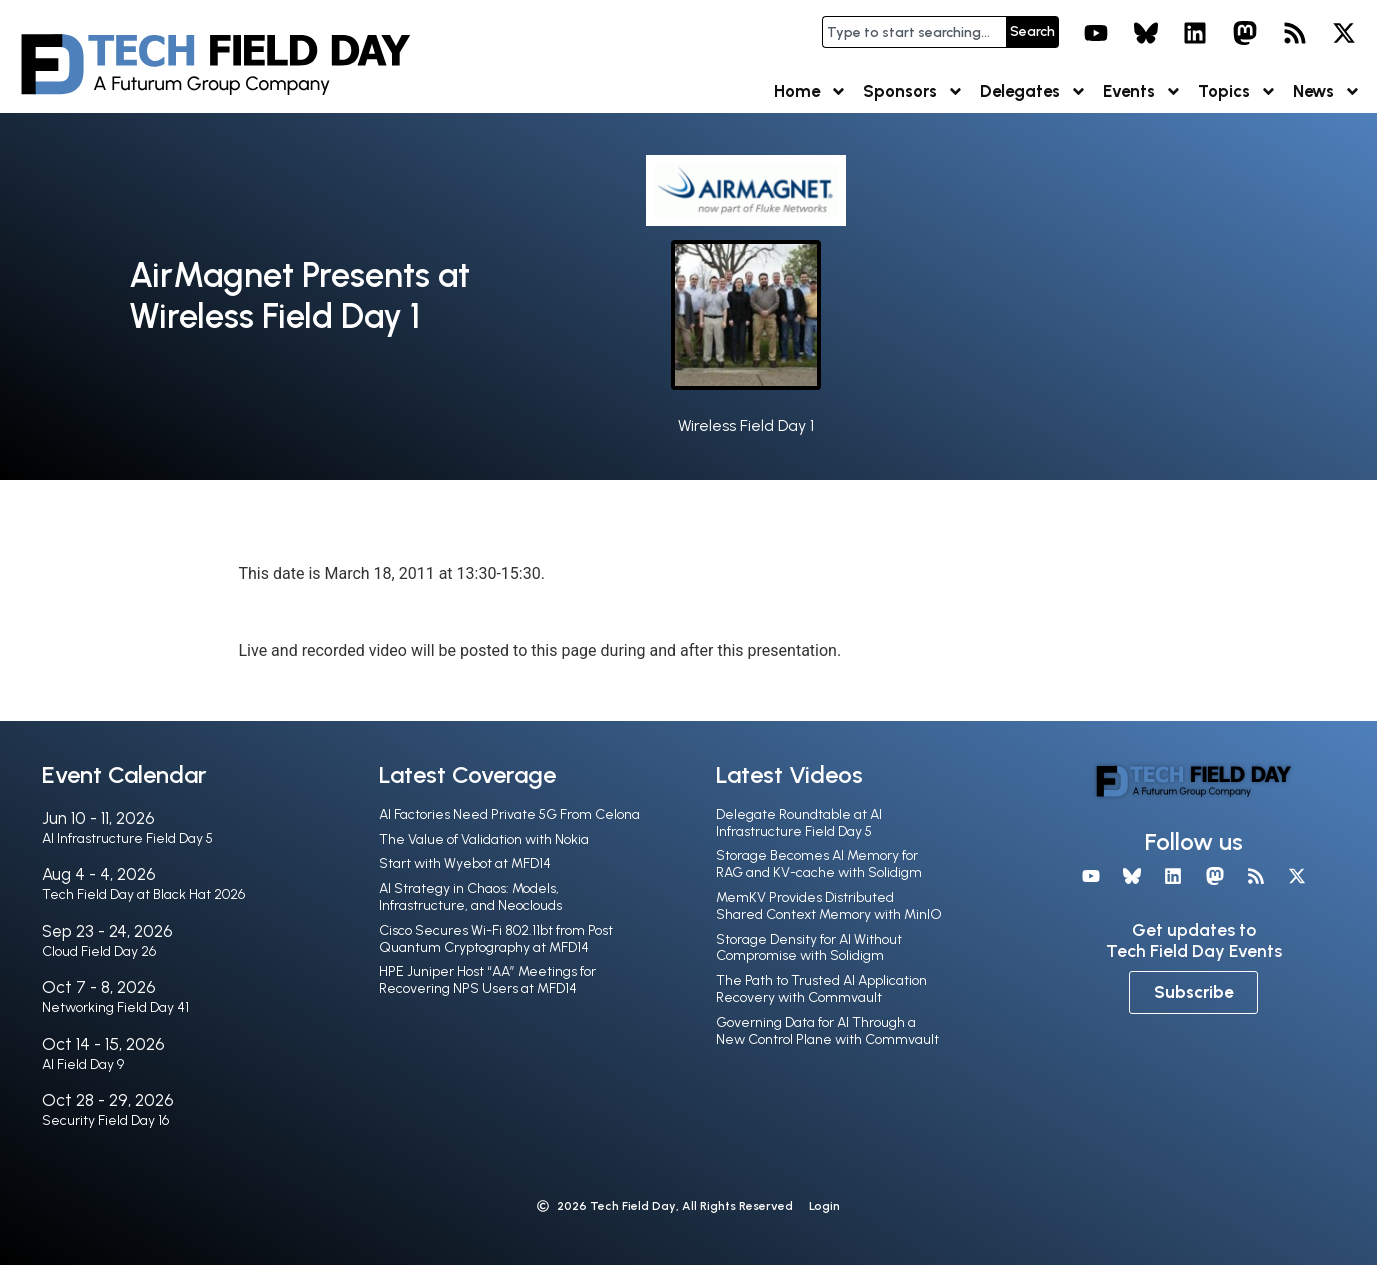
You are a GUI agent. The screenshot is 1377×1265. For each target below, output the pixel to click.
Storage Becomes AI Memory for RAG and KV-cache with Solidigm (819, 864)
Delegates (1033, 91)
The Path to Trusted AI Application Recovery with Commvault (821, 989)
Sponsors (913, 91)
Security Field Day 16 (105, 1120)
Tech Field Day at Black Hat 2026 (143, 894)
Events (1142, 91)
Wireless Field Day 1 (746, 425)
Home (810, 91)
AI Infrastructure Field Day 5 (127, 838)
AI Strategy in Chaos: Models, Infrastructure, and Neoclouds (470, 897)
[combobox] (914, 32)
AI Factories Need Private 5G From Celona (509, 814)
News (1327, 91)
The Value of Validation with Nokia (484, 839)
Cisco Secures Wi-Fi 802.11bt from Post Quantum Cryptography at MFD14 (496, 939)
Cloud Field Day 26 (99, 951)
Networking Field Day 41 (115, 1007)
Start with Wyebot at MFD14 (465, 863)
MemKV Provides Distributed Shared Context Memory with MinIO (829, 906)
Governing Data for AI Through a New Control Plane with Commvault (827, 1031)
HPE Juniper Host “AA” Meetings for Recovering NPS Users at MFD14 (487, 980)
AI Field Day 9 (83, 1064)
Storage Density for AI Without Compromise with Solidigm (809, 948)
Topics (1237, 91)
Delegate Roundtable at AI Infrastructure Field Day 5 (799, 823)
